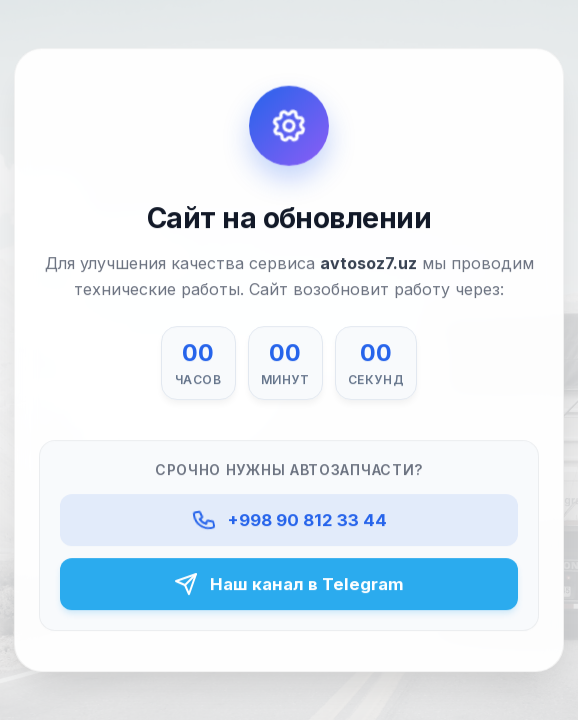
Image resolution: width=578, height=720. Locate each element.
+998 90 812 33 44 (288, 519)
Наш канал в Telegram (289, 584)
